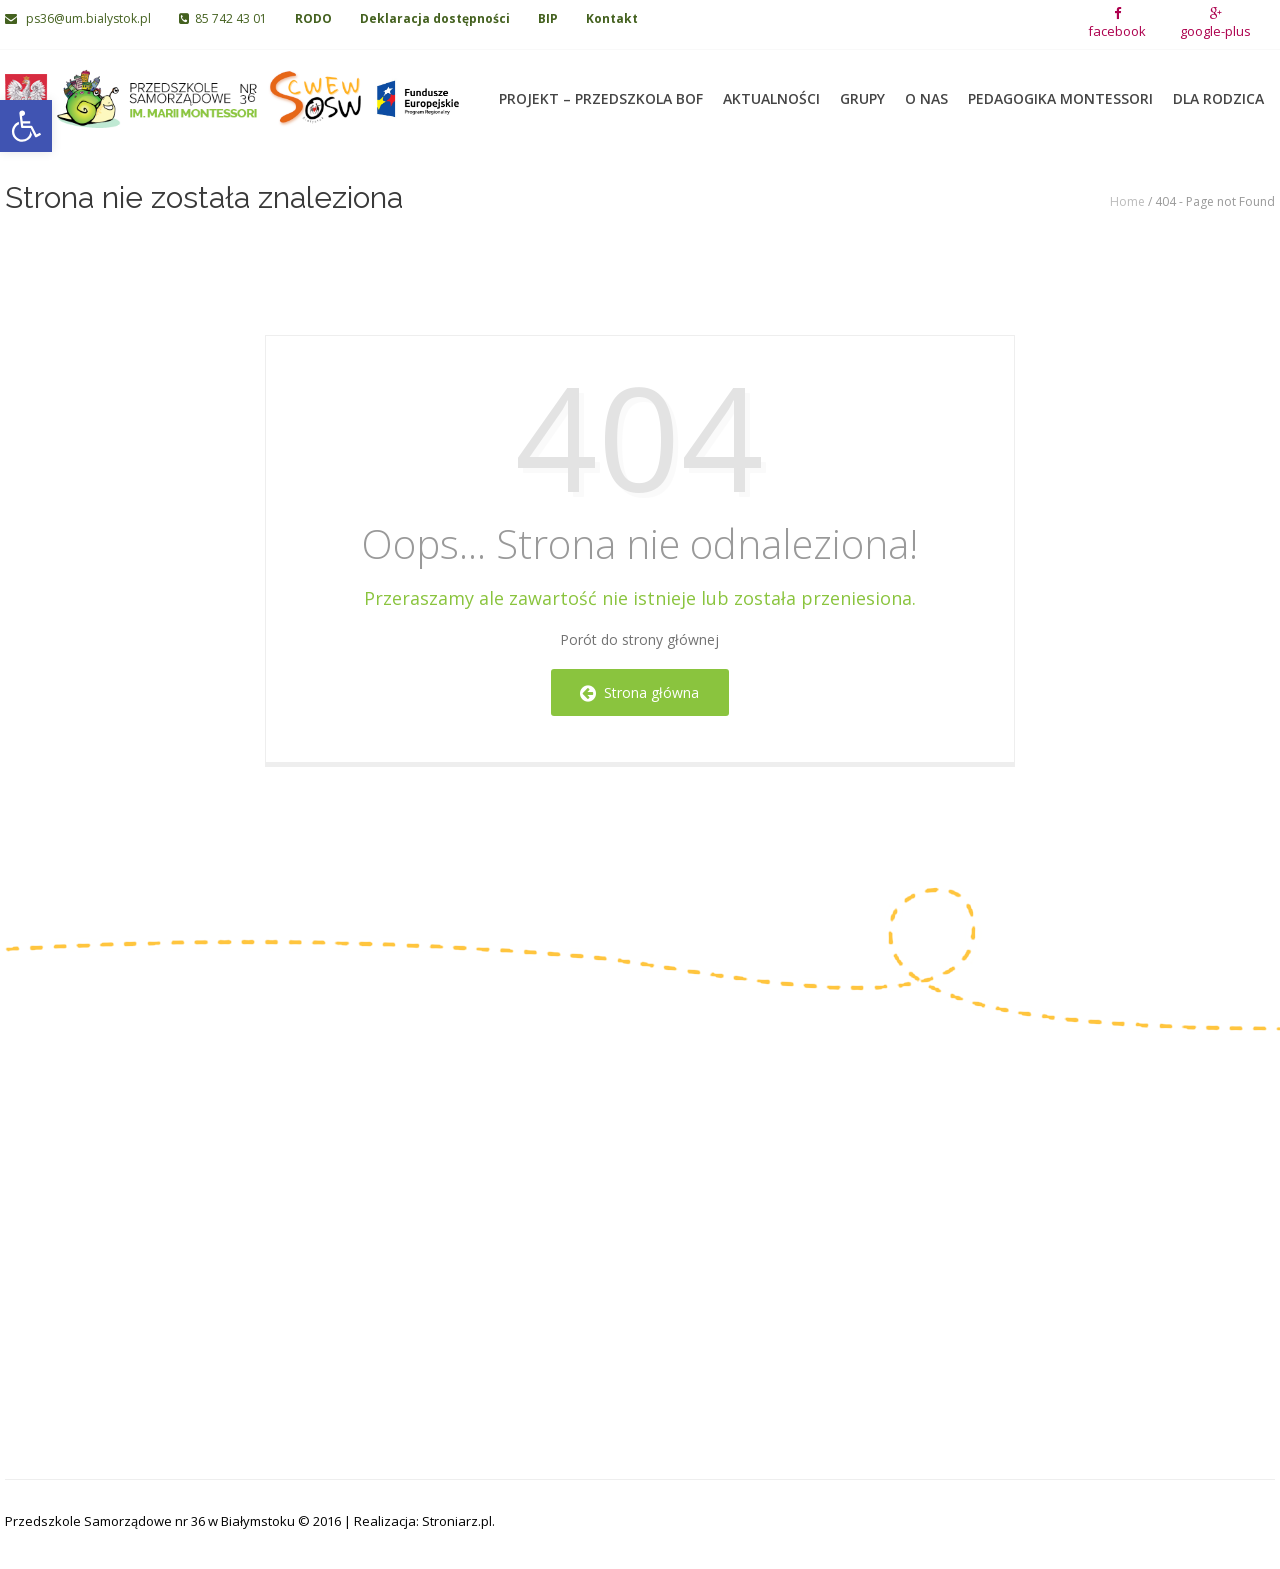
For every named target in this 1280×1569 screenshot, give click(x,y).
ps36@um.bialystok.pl (79, 18)
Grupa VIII (685, 1226)
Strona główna (639, 692)
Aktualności (771, 89)
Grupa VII (683, 1195)
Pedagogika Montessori (1060, 89)
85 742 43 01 (223, 18)
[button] (26, 126)
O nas (926, 89)
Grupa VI (681, 1164)
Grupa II (477, 1164)
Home (1127, 201)
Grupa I (475, 1133)
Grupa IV (479, 1226)
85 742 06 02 (72, 1213)
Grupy (862, 89)
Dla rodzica (1218, 89)
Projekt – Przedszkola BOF (601, 89)
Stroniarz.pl (457, 1521)
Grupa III (479, 1195)
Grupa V (679, 1133)
